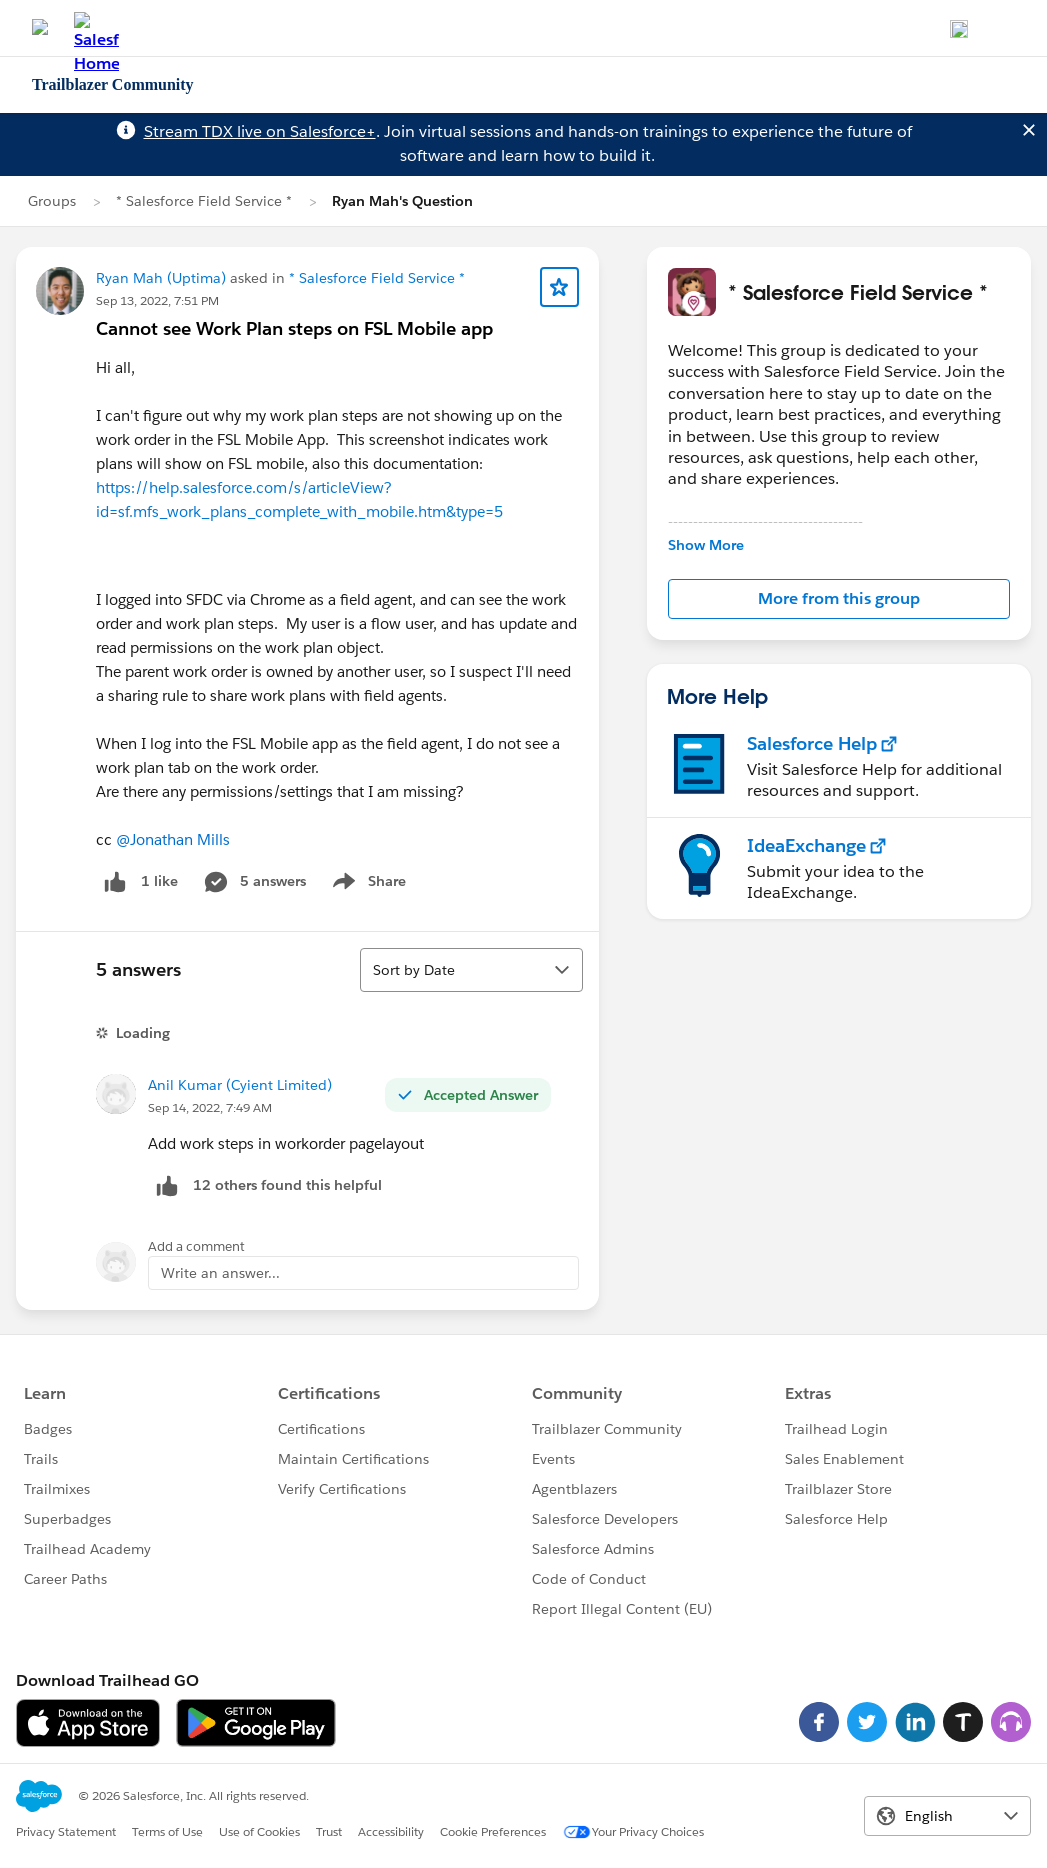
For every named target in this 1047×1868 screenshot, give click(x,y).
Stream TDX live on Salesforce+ (260, 131)
